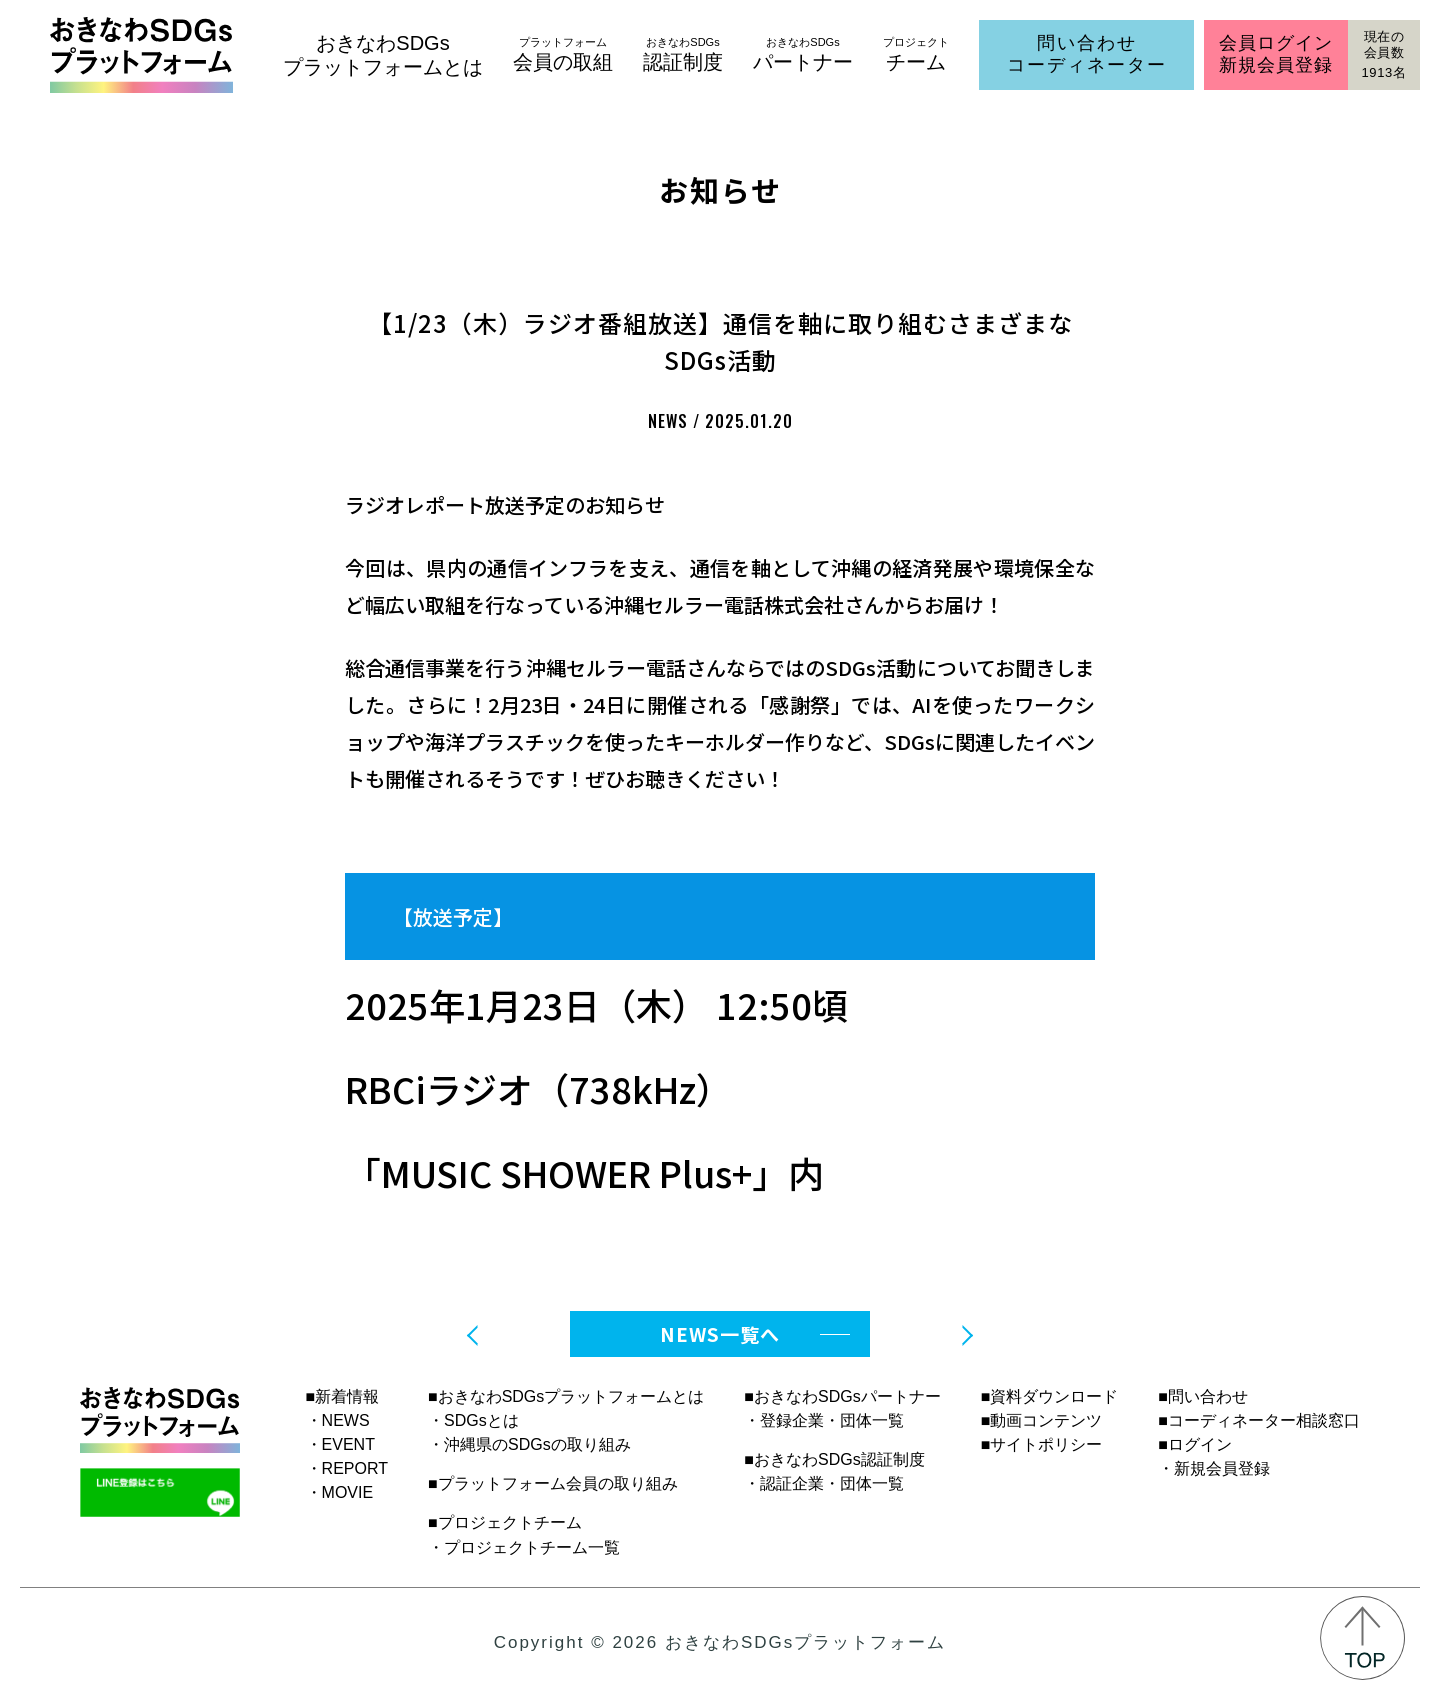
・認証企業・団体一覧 (824, 1483)
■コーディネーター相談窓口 (1259, 1420)
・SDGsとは (473, 1420)
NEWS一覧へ (720, 1333)
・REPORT (347, 1468)
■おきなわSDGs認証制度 (834, 1459)
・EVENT (340, 1444)
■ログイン (1195, 1444)
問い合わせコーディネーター (1087, 54)
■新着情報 (343, 1396)
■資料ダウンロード (1050, 1396)
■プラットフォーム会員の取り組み (553, 1483)
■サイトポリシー (1042, 1444)
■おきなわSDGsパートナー (842, 1396)
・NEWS (338, 1420)
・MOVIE (340, 1492)
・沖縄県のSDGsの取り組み (529, 1444)
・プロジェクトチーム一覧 (524, 1547)
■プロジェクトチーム (505, 1522)
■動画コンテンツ (1042, 1420)
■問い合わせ (1203, 1396)
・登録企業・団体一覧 (824, 1420)
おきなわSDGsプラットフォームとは (383, 55)
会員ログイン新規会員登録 (1275, 54)
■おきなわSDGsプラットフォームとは (566, 1396)
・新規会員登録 (1214, 1468)
